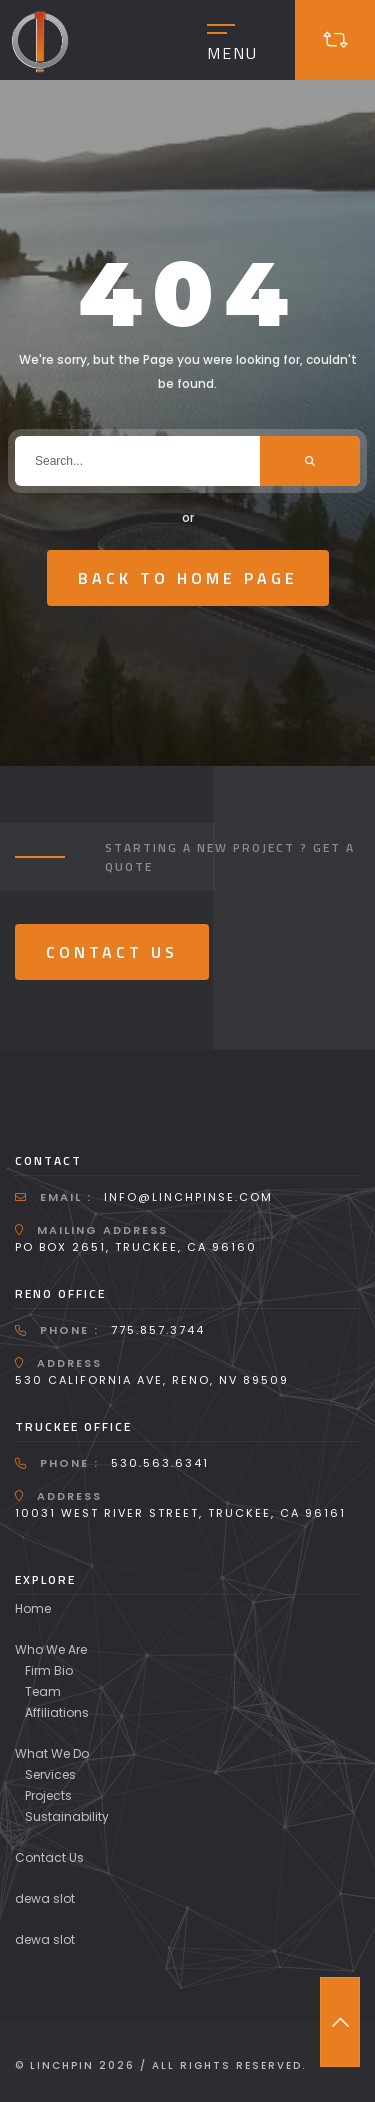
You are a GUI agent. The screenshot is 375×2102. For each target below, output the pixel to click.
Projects (48, 1795)
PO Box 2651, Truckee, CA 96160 (136, 1247)
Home (33, 1608)
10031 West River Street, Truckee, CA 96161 (180, 1513)
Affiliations (57, 1712)
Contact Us (112, 952)
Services (50, 1774)
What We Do (52, 1753)
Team (43, 1691)
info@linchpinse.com (188, 1197)
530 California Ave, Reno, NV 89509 (152, 1380)
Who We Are (51, 1649)
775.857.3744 (158, 1330)
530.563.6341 (160, 1463)
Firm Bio (49, 1670)
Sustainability (67, 1816)
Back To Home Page (188, 578)
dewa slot (45, 1898)
